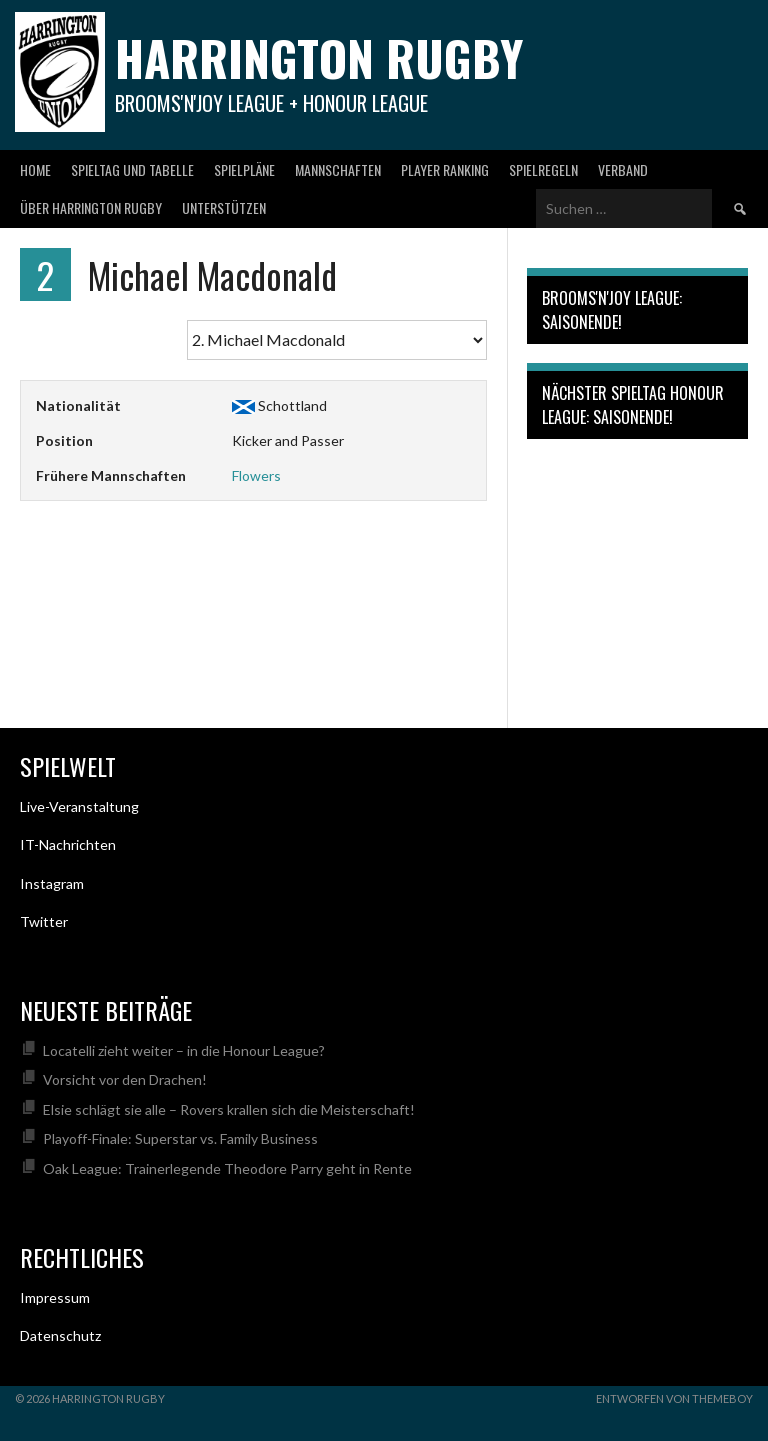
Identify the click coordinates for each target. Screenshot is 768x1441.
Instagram (52, 883)
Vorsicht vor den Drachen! (125, 1079)
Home (35, 169)
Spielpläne (244, 169)
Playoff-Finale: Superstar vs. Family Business (180, 1138)
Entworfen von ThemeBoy (674, 1398)
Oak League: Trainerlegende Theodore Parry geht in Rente (227, 1168)
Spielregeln (543, 169)
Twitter (44, 921)
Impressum (55, 1297)
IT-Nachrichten (68, 844)
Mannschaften (338, 169)
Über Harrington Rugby (91, 207)
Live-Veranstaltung (79, 806)
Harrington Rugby (319, 57)
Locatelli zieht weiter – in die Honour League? (184, 1050)
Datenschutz (60, 1335)
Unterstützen (224, 207)
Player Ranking (445, 169)
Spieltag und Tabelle (132, 169)
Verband (623, 169)
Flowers (256, 475)
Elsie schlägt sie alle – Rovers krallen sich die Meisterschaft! (229, 1109)
